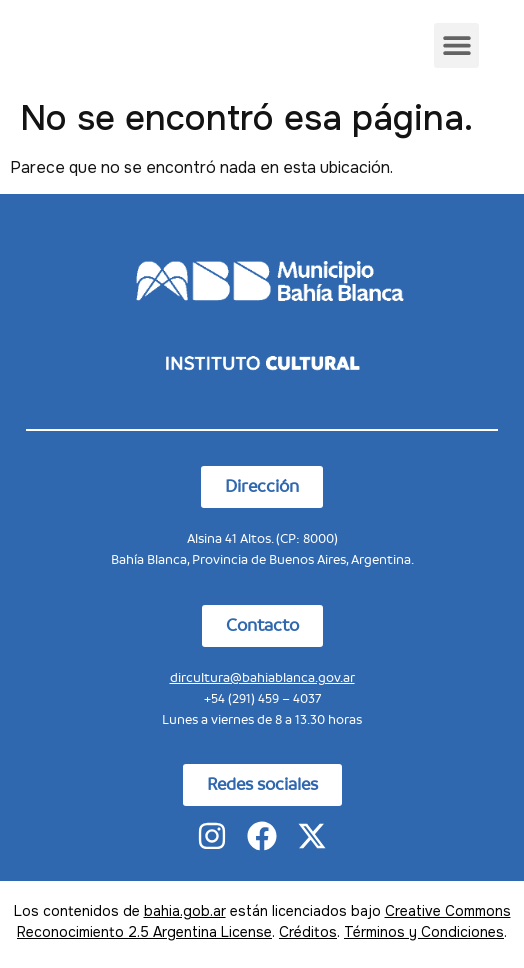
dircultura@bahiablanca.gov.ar (262, 677)
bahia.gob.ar (185, 911)
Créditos (308, 932)
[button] (456, 45)
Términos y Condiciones (424, 932)
